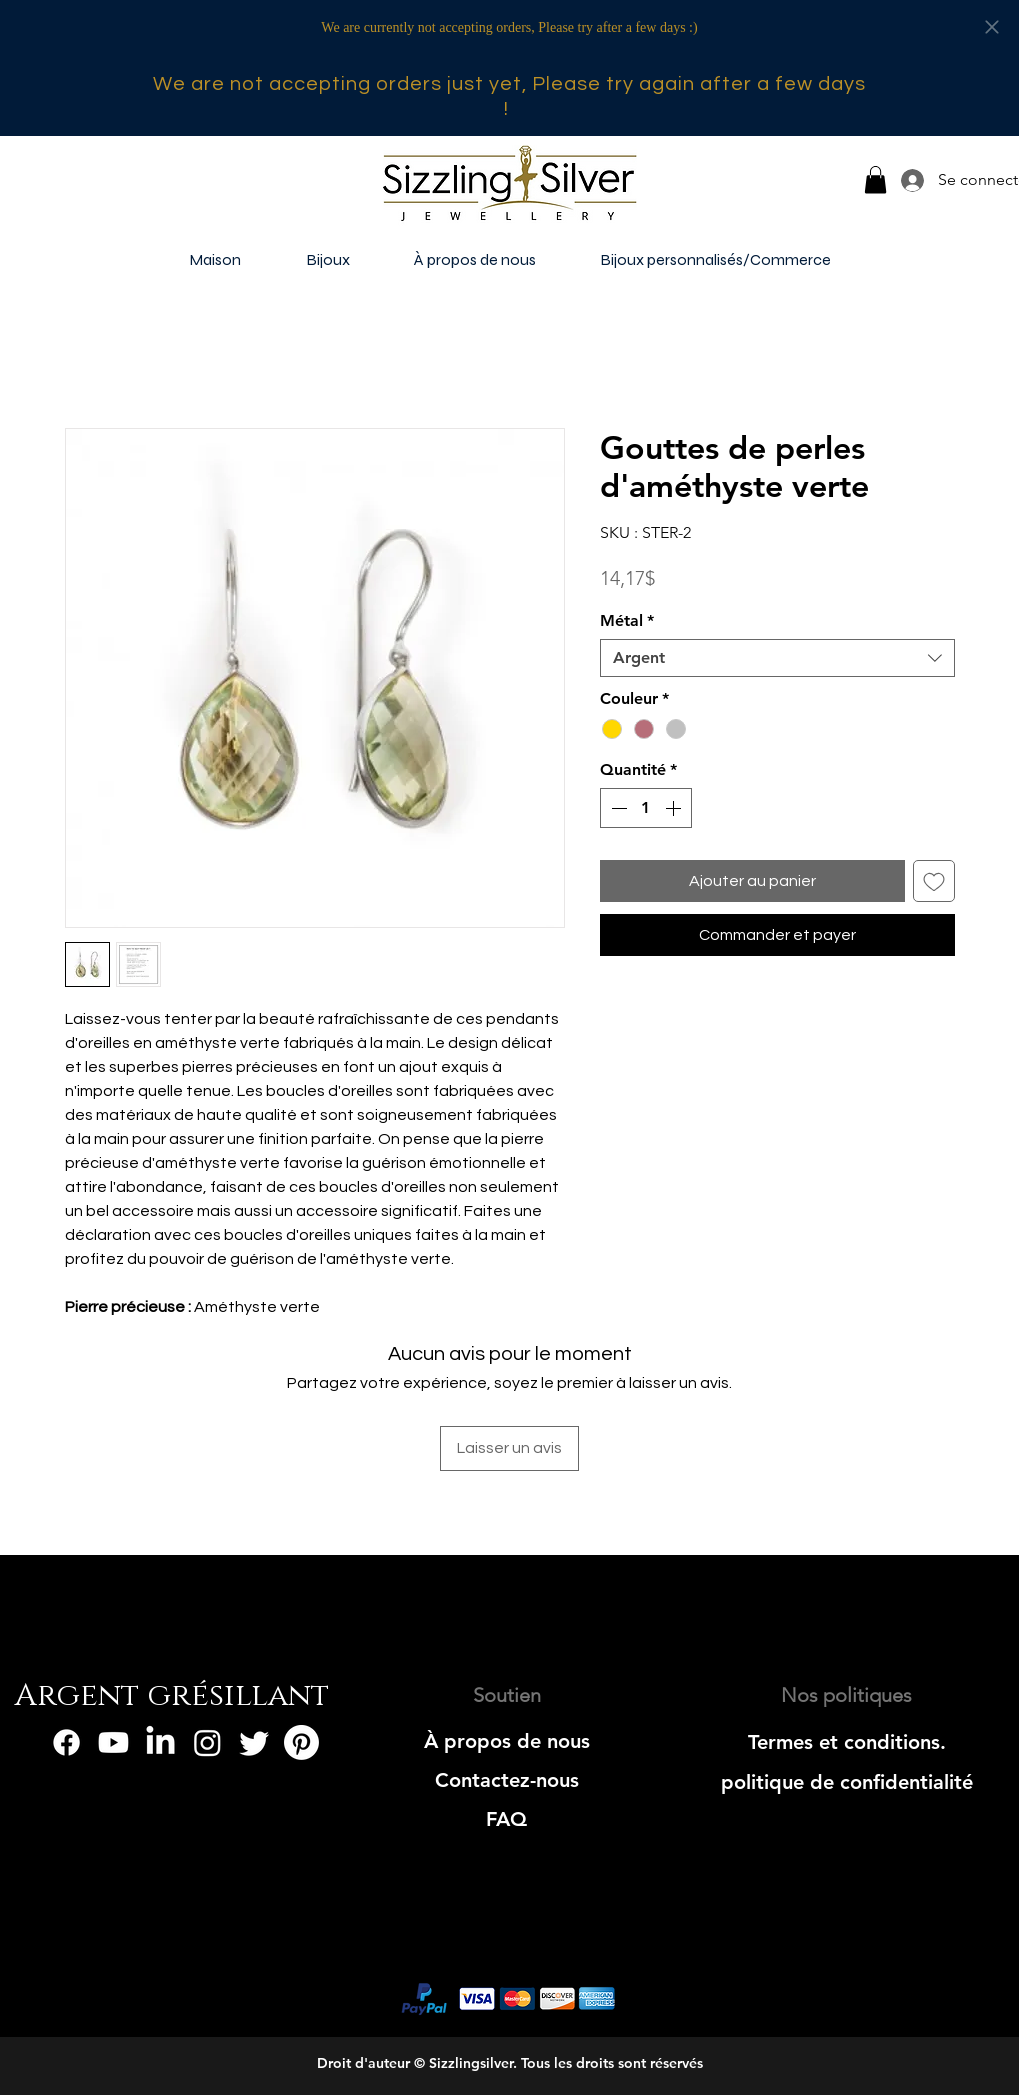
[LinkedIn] (160, 1742)
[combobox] (777, 658)
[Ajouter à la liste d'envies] (934, 881)
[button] (875, 179)
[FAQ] (506, 1819)
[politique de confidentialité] (846, 1782)
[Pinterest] (301, 1742)
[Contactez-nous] (506, 1780)
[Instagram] (207, 1742)
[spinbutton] (646, 808)
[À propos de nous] (506, 1741)
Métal (627, 620)
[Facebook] (66, 1742)
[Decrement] (617, 808)
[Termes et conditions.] (846, 1742)
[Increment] (675, 808)
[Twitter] (254, 1742)
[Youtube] (113, 1742)
